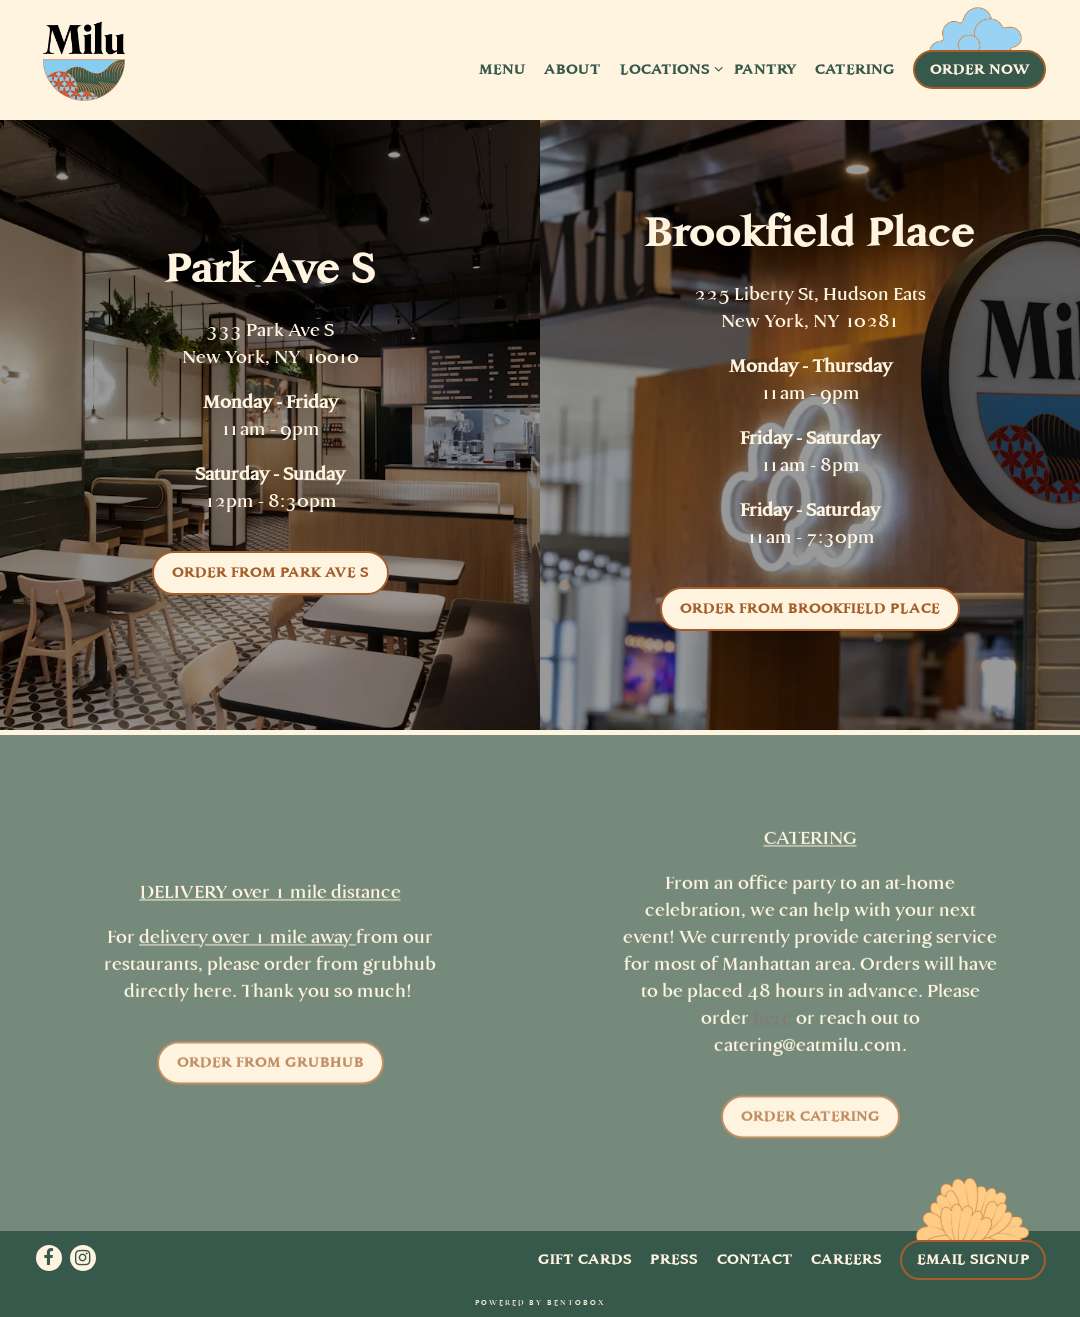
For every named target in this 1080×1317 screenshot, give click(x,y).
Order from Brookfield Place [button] (810, 608)
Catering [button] (855, 69)
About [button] (572, 69)
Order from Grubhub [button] (270, 1067)
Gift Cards (585, 1259)
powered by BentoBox (540, 1302)
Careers (846, 1259)
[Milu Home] (84, 68)
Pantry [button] (765, 69)
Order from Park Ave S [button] (270, 572)
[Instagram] (83, 1258)
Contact (755, 1259)
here (772, 1023)
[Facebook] (49, 1258)
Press (674, 1259)
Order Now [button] (980, 69)
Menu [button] (502, 69)
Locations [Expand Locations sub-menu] (668, 68)
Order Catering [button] (810, 1121)
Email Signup (973, 1259)
